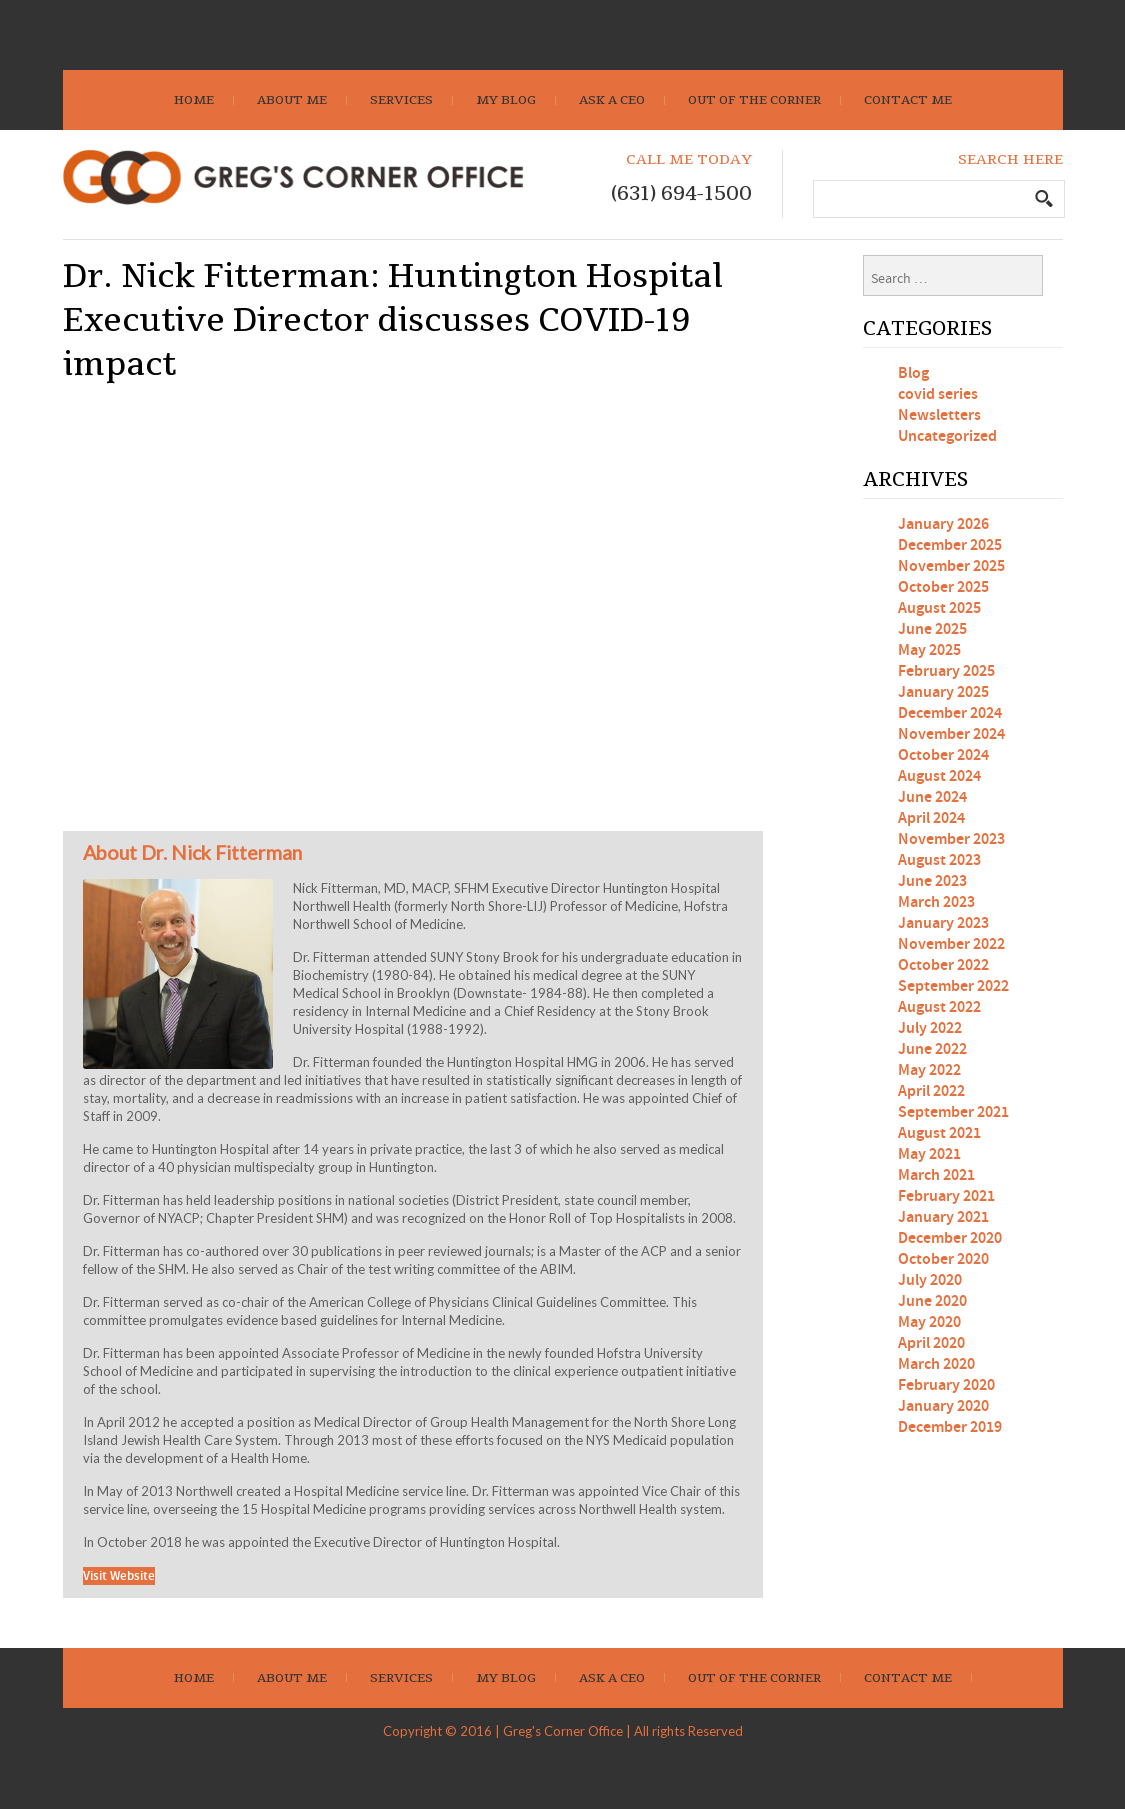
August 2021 (939, 1133)
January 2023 (943, 923)
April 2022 (931, 1091)
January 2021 (943, 1217)
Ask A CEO (612, 100)
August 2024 (939, 776)
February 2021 (946, 1196)
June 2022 (932, 1049)
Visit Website (119, 1576)
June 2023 (932, 881)
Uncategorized (947, 436)
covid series (938, 394)
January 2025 (943, 692)
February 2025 (946, 671)
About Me (292, 100)
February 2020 (946, 1385)
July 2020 (930, 1280)
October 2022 (943, 965)
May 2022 (929, 1070)
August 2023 (939, 860)
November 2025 (951, 566)
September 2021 (953, 1112)
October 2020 (943, 1259)
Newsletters (939, 415)
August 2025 (939, 608)
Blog (913, 373)
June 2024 (932, 797)
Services (401, 100)
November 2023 (951, 839)
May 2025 (929, 650)
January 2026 (943, 524)
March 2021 (936, 1175)
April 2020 (931, 1343)
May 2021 (929, 1154)
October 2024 (943, 755)
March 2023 (936, 902)
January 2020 (943, 1406)
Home (194, 100)
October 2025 (943, 587)
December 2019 (950, 1427)
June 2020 (932, 1301)
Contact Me (908, 100)
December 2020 (950, 1238)
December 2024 (950, 713)
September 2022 (953, 986)
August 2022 (939, 1007)
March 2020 (936, 1364)
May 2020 (929, 1322)
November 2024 (951, 734)
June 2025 (932, 629)
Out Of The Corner (754, 100)
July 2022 (930, 1028)
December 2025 (950, 545)
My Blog (506, 100)
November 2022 (951, 944)
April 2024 (931, 818)
